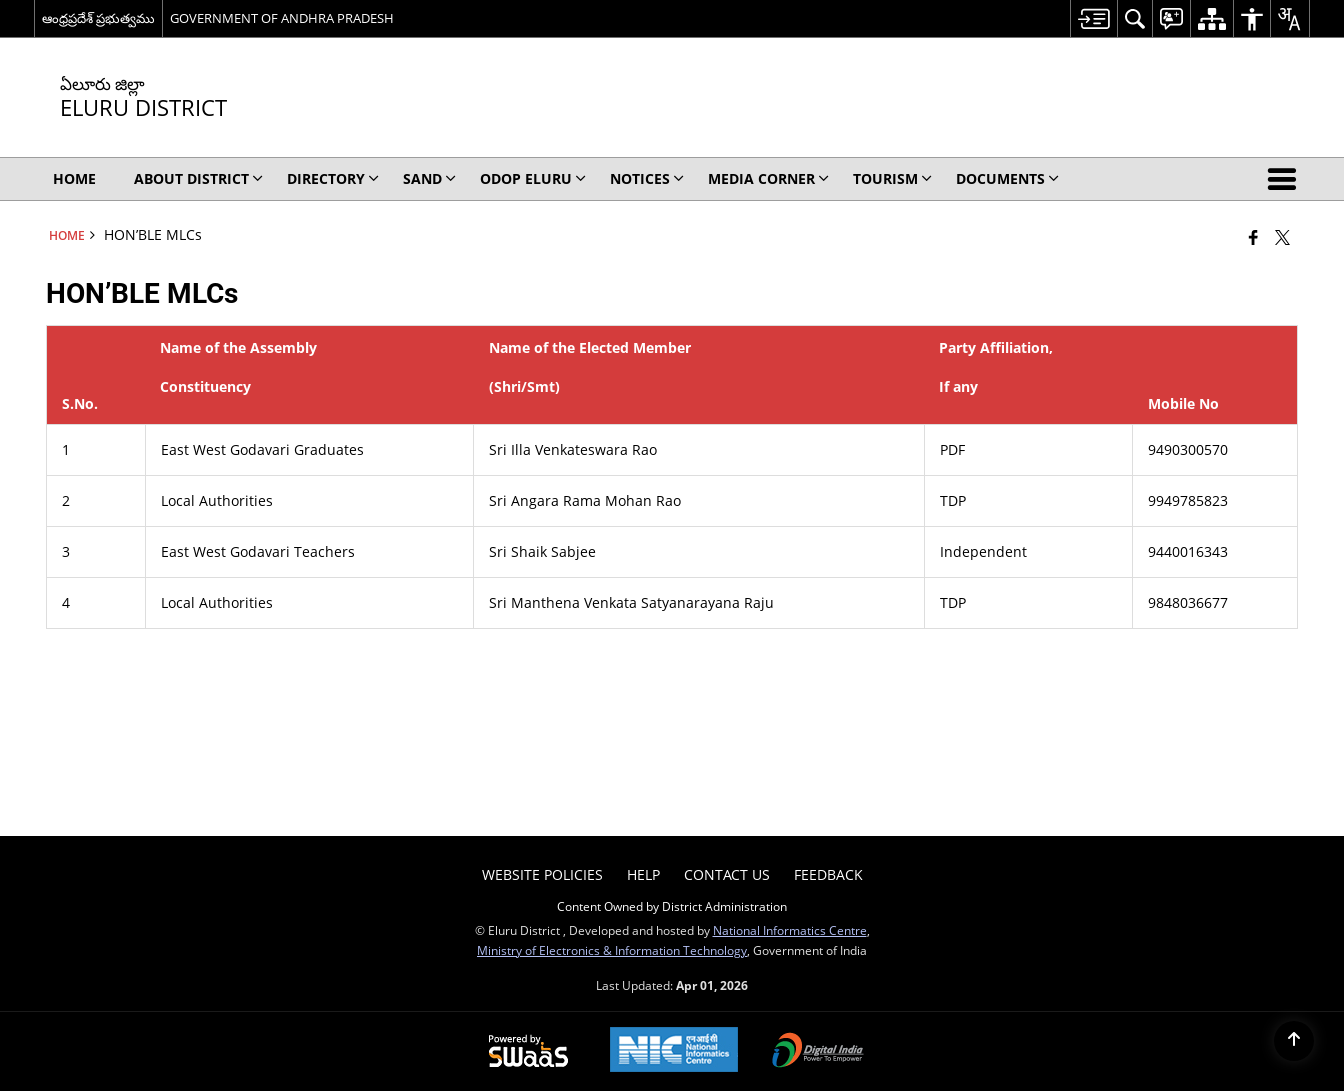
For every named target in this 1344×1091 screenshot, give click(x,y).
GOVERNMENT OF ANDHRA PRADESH (282, 18)
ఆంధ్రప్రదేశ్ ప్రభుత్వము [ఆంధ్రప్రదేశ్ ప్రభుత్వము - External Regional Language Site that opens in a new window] (98, 18)
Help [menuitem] (643, 874)
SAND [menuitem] (429, 178)
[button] (1286, 179)
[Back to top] (1294, 1041)
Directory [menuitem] (333, 178)
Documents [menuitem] (1007, 178)
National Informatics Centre (790, 930)
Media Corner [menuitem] (768, 178)
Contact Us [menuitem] (727, 874)
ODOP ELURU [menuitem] (533, 178)
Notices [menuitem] (647, 178)
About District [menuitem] (198, 178)
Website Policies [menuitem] (542, 874)
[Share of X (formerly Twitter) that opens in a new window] (1282, 237)
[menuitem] (1093, 18)
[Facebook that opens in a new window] (1253, 237)
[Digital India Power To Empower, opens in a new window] (818, 1052)
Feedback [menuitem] (828, 874)
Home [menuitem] (74, 178)
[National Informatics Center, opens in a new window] (674, 1051)
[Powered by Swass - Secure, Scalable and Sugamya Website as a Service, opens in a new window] (528, 1052)
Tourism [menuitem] (892, 178)
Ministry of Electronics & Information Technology (612, 950)
